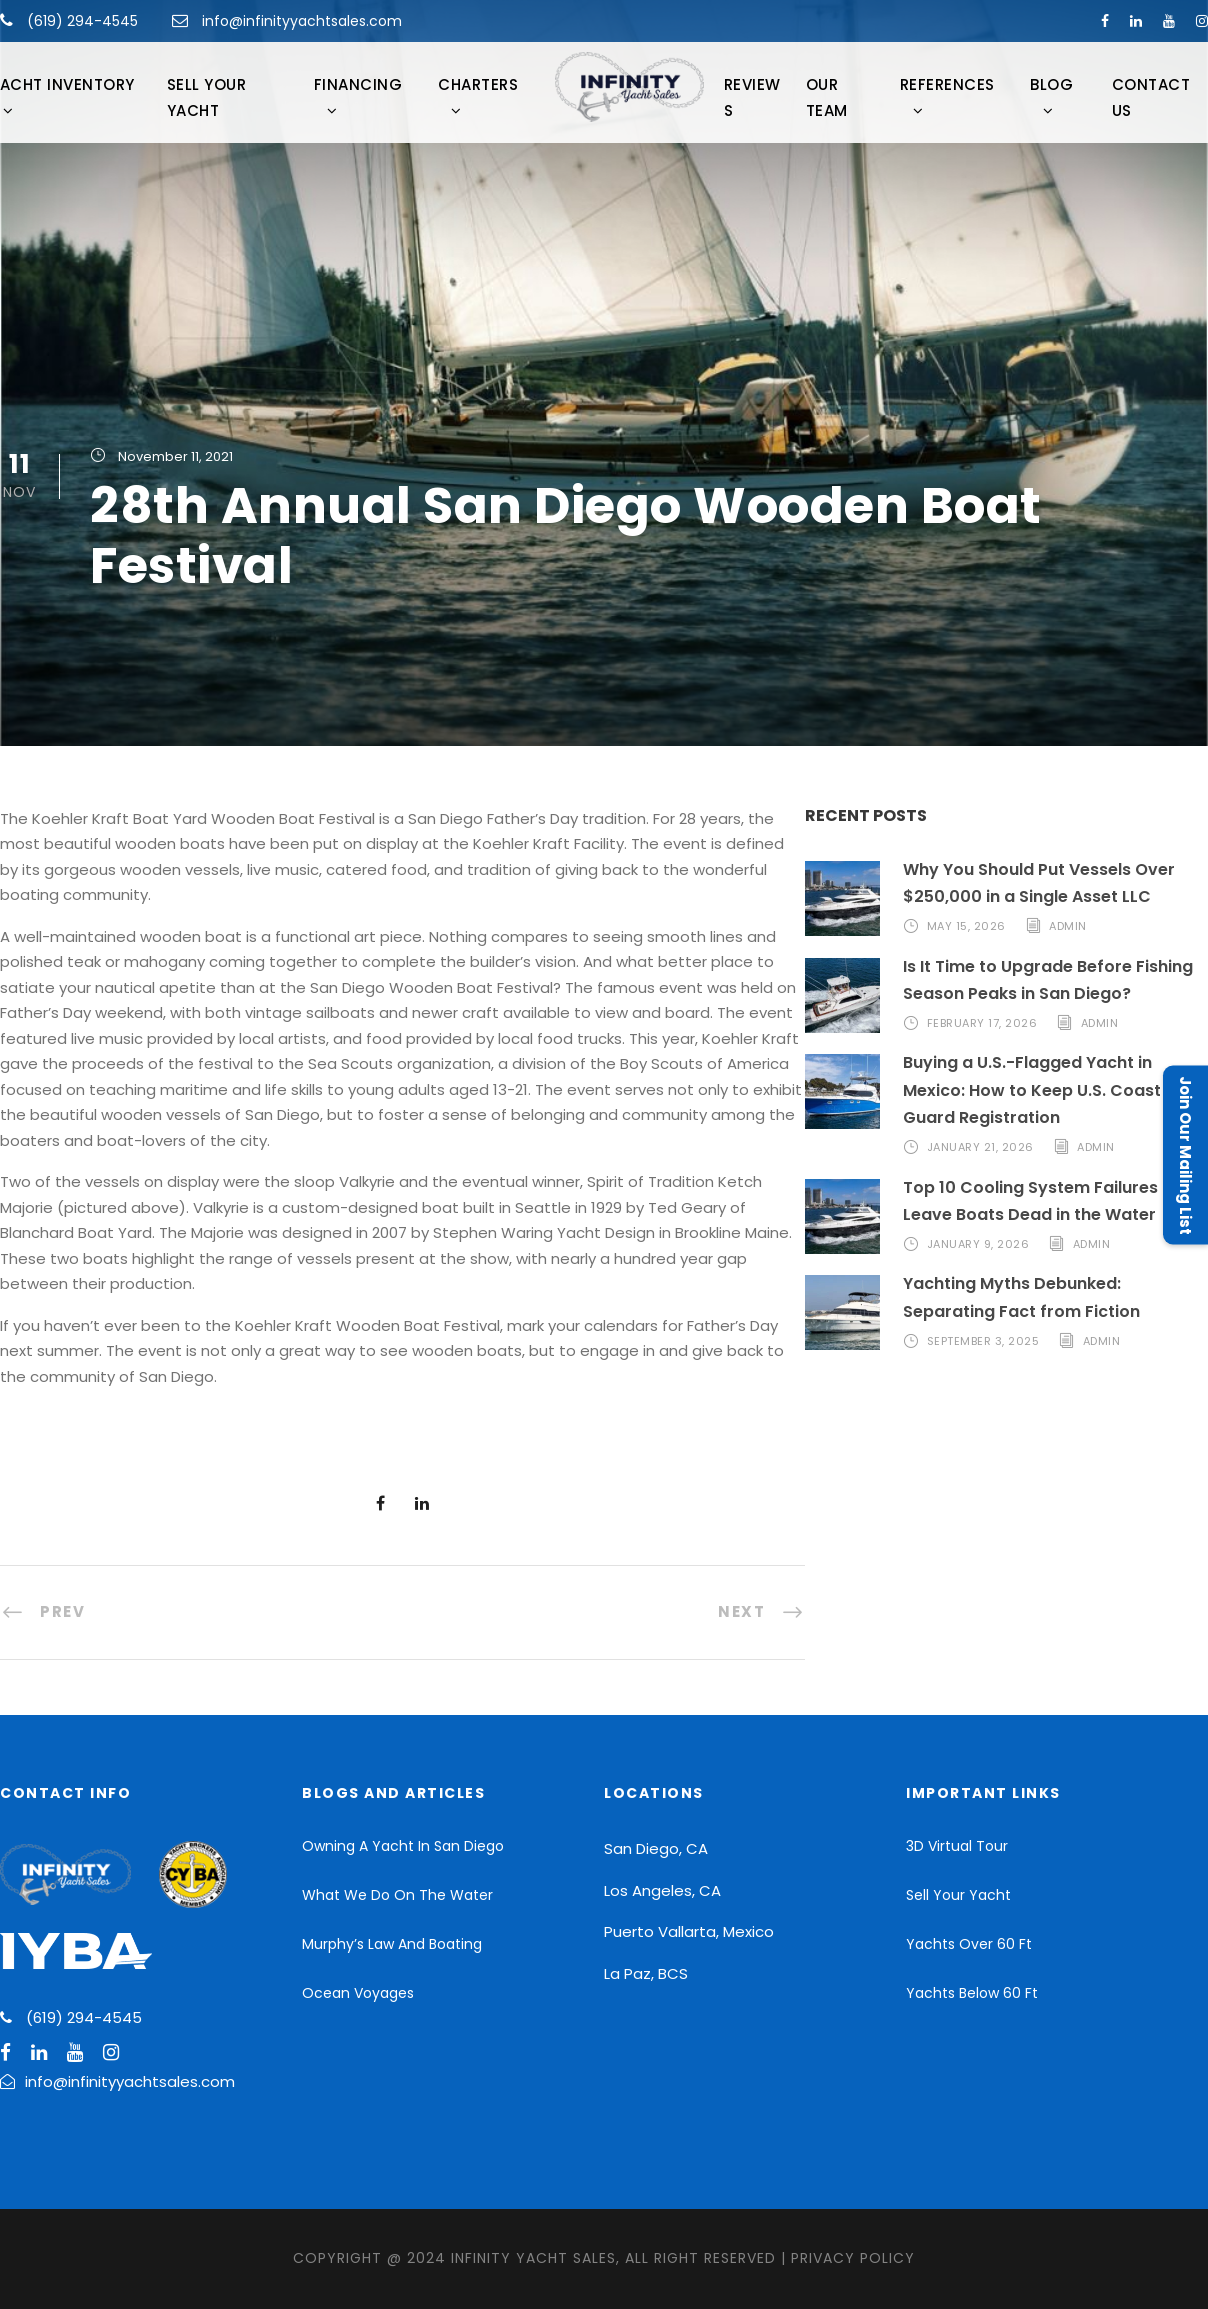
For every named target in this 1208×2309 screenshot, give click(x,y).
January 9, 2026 (978, 1244)
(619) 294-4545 (80, 21)
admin (1068, 926)
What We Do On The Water (397, 1895)
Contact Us (1151, 97)
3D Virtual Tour (957, 1846)
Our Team (827, 97)
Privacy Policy (853, 2258)
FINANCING (358, 84)
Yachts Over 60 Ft (969, 1944)
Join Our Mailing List (1185, 1154)
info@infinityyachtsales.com (302, 21)
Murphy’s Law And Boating (392, 1944)
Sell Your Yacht (207, 97)
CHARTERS (478, 84)
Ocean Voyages (358, 1993)
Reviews (752, 97)
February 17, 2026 (982, 1023)
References (947, 84)
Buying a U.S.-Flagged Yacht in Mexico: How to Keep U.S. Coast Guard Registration (1032, 1089)
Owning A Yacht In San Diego (403, 1846)
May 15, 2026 (966, 926)
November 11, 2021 (175, 456)
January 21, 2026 (980, 1147)
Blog (1051, 84)
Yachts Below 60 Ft (972, 1993)
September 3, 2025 (983, 1341)
